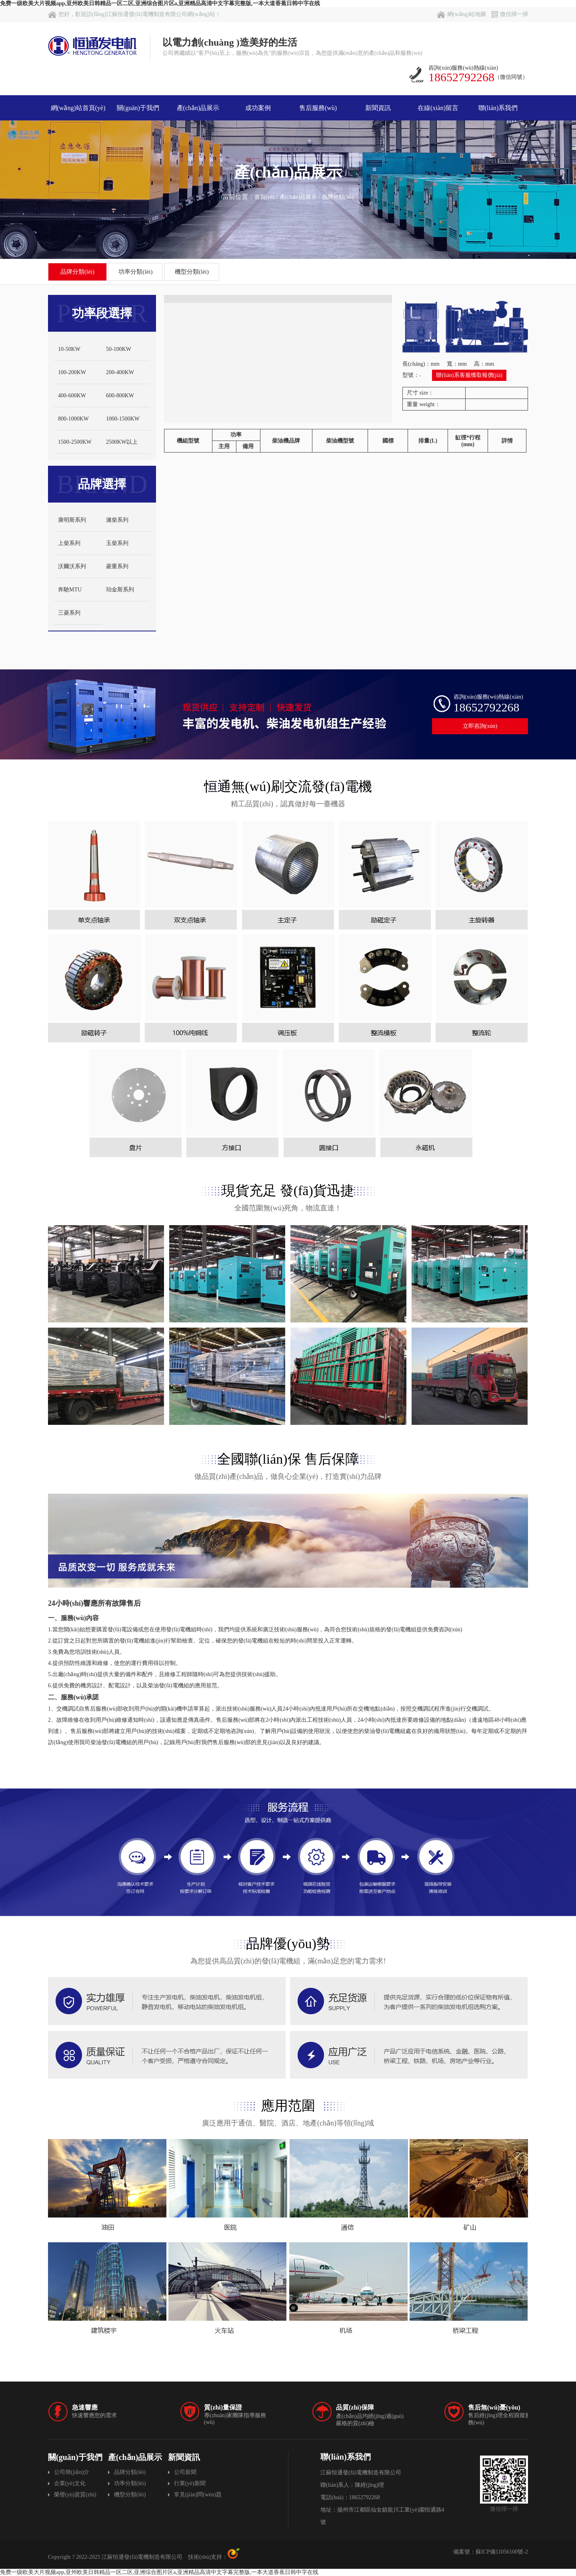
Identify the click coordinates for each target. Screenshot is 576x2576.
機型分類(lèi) (192, 271)
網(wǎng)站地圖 (461, 14)
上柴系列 (69, 543)
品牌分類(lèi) (338, 197)
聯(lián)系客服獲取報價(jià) (469, 375)
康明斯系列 (72, 520)
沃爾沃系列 (72, 566)
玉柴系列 (117, 543)
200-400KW (120, 372)
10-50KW (69, 349)
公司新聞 (185, 2472)
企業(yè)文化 (70, 2483)
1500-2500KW (75, 442)
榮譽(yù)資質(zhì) (75, 2495)
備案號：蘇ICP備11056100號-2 (490, 2552)
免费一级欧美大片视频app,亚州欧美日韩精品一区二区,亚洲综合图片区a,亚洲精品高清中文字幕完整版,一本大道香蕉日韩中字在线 (160, 3)
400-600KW (72, 396)
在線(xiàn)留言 (438, 107)
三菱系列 (69, 613)
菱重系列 (117, 566)
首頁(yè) (264, 197)
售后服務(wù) (318, 107)
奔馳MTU (70, 590)
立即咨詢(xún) (480, 726)
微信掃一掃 (510, 14)
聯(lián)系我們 (498, 107)
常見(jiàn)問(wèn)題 (198, 2495)
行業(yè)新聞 (190, 2483)
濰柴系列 (117, 520)
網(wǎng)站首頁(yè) (78, 107)
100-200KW (72, 372)
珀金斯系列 (120, 590)
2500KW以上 (122, 442)
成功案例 (258, 107)
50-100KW (118, 349)
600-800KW (120, 396)
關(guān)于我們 (138, 107)
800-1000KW (73, 419)
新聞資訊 (378, 107)
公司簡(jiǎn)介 (71, 2472)
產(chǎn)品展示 (198, 107)
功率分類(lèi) (135, 271)
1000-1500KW (123, 419)
